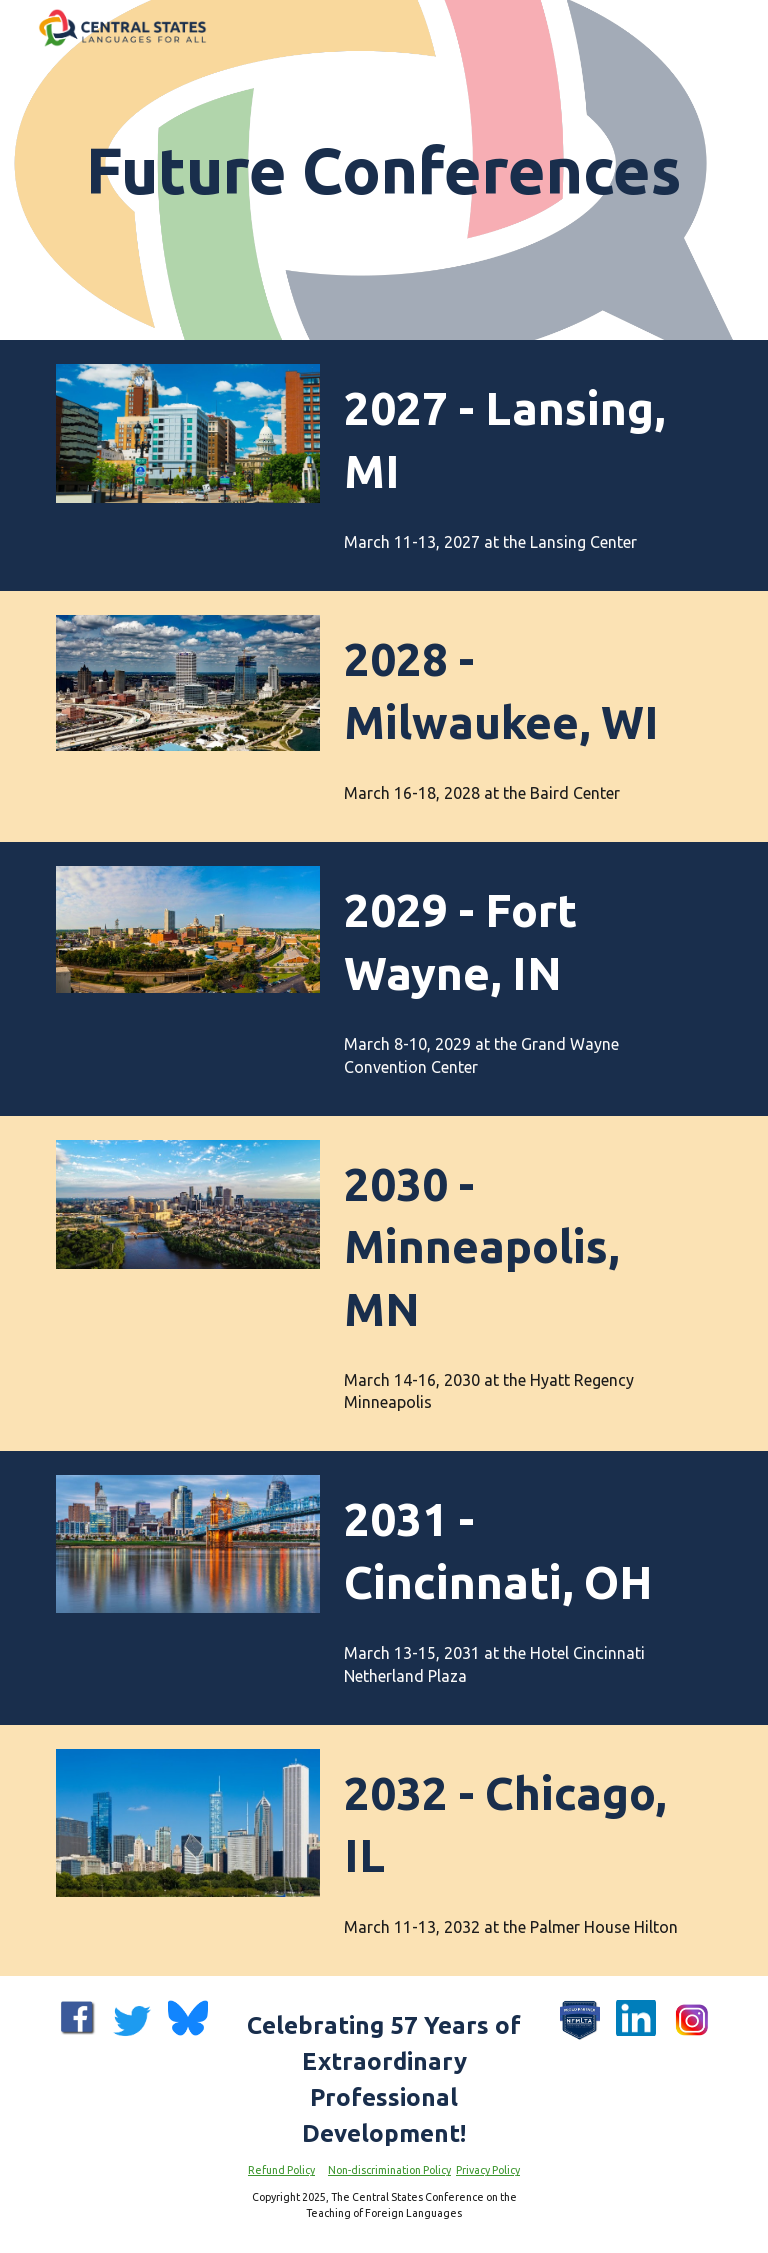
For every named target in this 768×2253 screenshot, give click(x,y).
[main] (383, 170)
